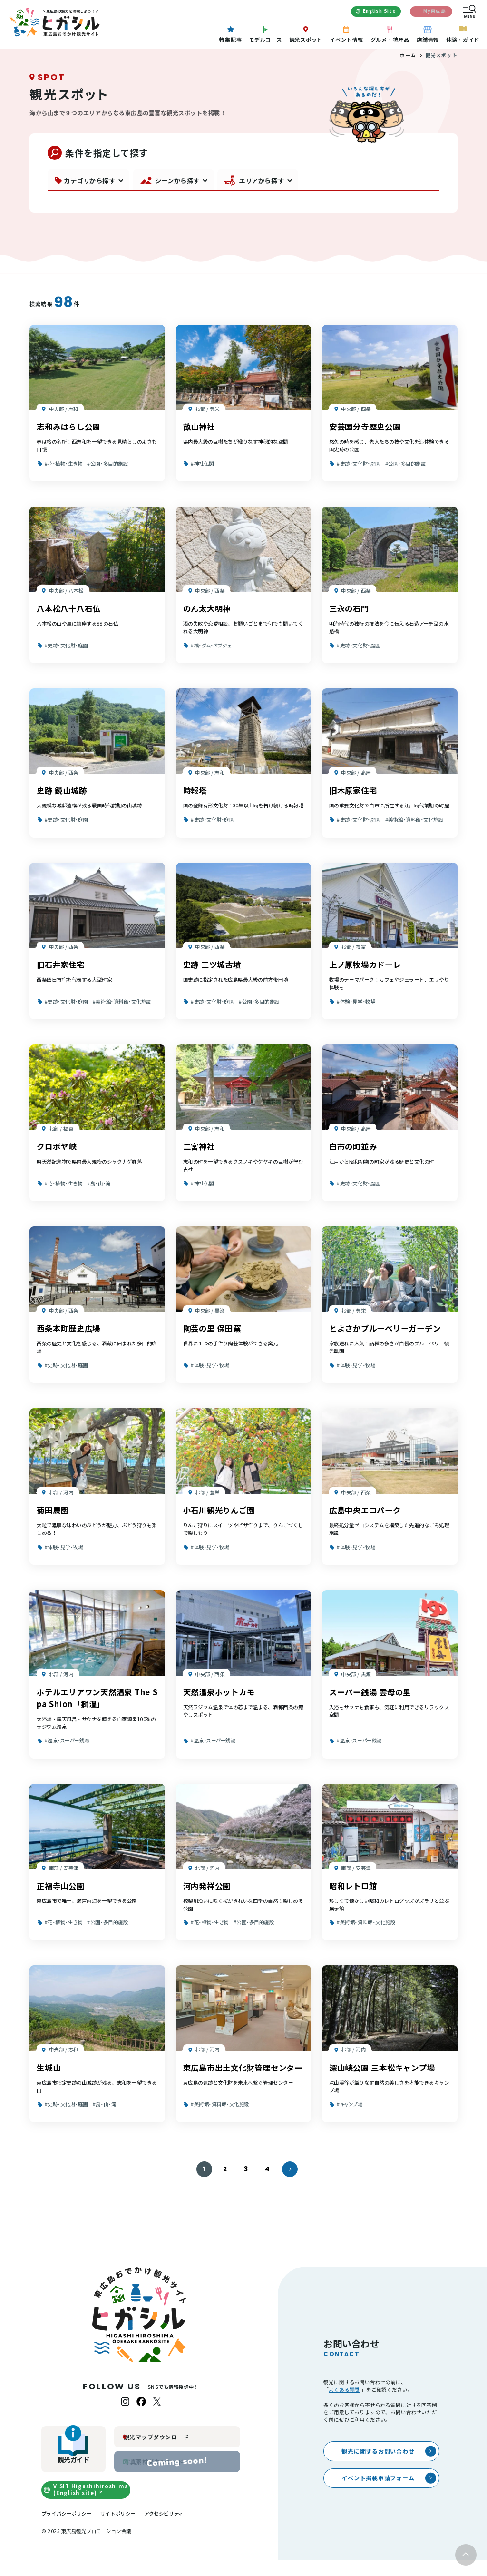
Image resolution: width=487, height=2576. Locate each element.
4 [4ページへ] (267, 2184)
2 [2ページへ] (225, 2184)
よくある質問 (344, 2405)
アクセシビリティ (163, 2529)
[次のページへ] (290, 2185)
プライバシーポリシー (66, 2529)
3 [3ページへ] (246, 2184)
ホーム (408, 71)
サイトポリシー (118, 2529)
